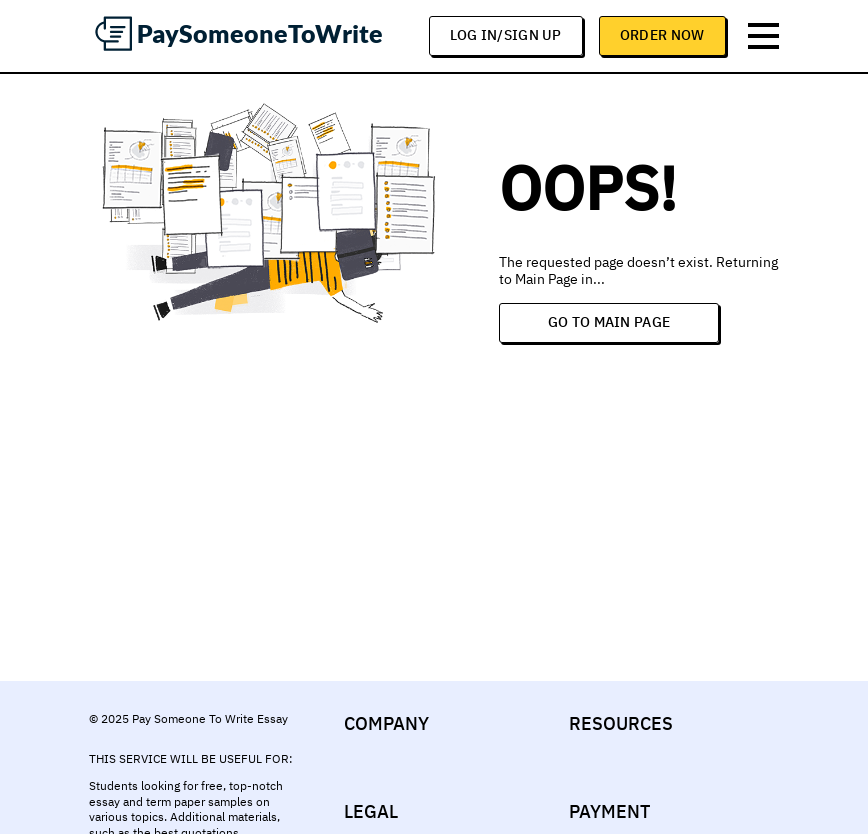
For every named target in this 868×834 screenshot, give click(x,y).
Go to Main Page (609, 322)
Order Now (662, 35)
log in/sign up (506, 35)
